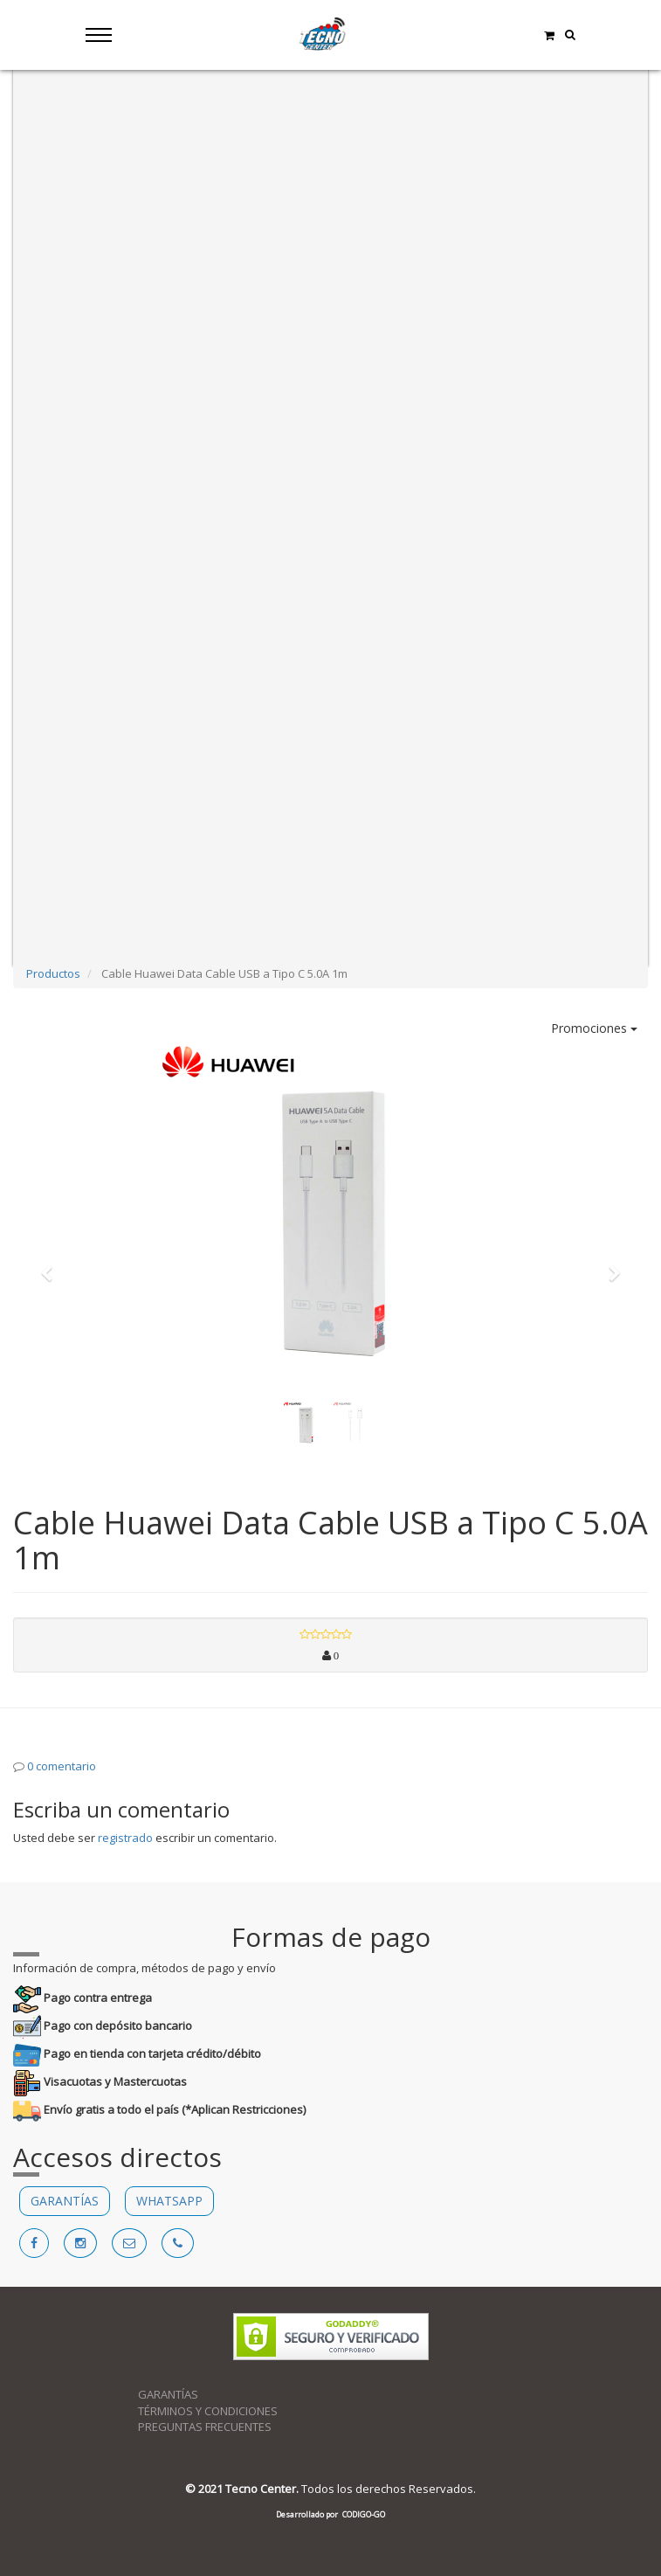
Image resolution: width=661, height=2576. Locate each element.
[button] (52, 1265)
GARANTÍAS (65, 2200)
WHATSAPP (169, 2200)
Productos (53, 973)
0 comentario (61, 1766)
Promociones (594, 1028)
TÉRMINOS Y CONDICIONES (208, 2411)
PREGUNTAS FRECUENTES (205, 2426)
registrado (125, 1837)
